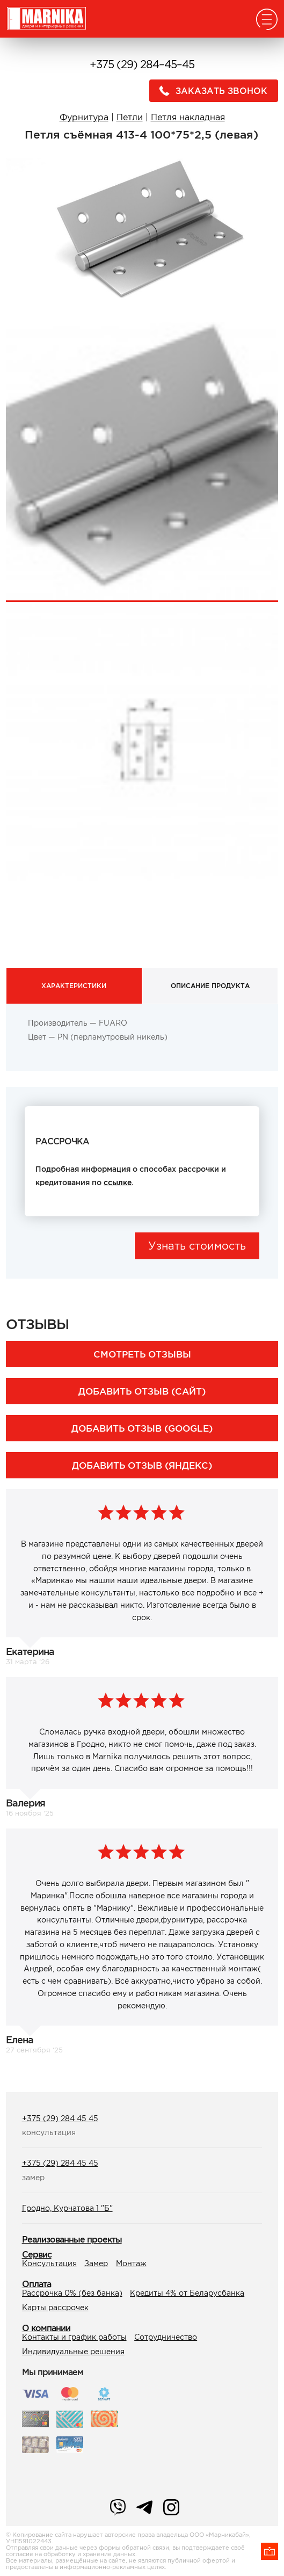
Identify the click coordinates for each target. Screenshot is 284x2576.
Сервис (37, 2254)
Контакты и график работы (74, 2337)
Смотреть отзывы (142, 1354)
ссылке (118, 1182)
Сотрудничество (165, 2337)
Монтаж (131, 2263)
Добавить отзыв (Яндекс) (142, 1465)
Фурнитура (84, 117)
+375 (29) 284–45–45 (142, 64)
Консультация (49, 2263)
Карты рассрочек (55, 2307)
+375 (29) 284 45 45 (60, 2118)
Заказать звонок (210, 90)
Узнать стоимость (197, 1246)
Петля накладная (188, 117)
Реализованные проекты (72, 2239)
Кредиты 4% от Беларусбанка (187, 2293)
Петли (129, 117)
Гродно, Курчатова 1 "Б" (67, 2208)
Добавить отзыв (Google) (142, 1428)
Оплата (36, 2284)
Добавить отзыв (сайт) (142, 1391)
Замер (96, 2263)
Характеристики (73, 985)
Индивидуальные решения (73, 2351)
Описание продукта (210, 985)
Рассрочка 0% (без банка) (72, 2293)
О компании (46, 2328)
